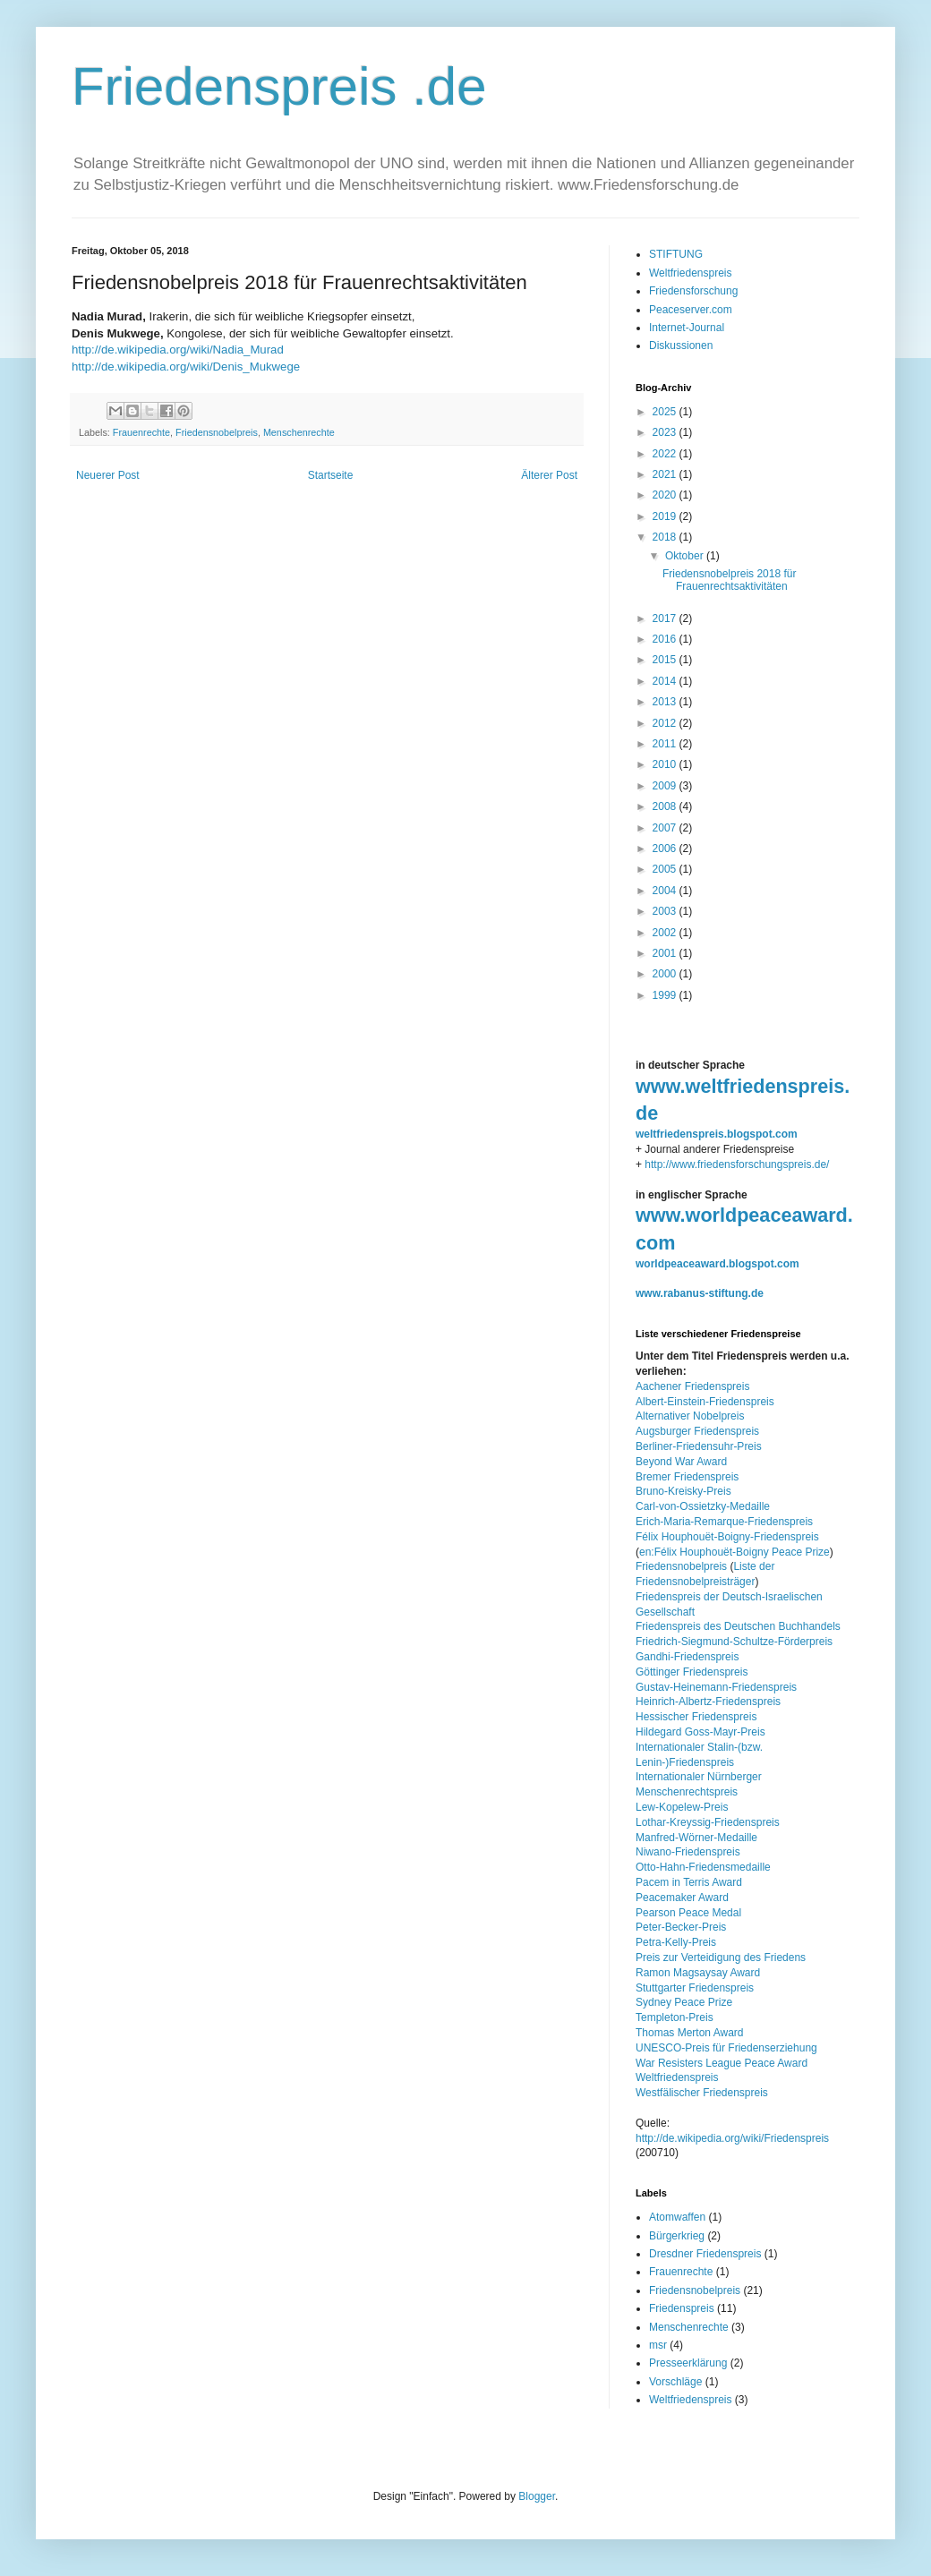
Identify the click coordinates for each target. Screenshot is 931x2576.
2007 (666, 828)
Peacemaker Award (682, 1897)
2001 (666, 953)
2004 (666, 890)
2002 (666, 932)
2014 (666, 681)
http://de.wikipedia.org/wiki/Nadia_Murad (178, 349)
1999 (666, 995)
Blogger (536, 2496)
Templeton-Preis (674, 2017)
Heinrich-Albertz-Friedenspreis (708, 1701)
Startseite (331, 475)
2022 (666, 454)
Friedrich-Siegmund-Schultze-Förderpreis (734, 1641)
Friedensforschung (693, 291)
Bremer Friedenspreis (687, 1477)
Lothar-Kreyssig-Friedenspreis (708, 1822)
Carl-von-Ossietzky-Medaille (703, 1506)
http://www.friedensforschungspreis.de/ (737, 1164)
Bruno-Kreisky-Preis (683, 1491)
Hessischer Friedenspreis (696, 1716)
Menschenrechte (299, 432)
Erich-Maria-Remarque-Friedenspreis (724, 1521)
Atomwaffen (677, 2217)
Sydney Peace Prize (684, 2002)
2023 (666, 432)
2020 (666, 495)
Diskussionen (681, 345)
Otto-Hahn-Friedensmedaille (703, 1867)
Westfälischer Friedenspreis (702, 2092)
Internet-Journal (686, 327)
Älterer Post (549, 475)
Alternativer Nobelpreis (690, 1416)
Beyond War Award (681, 1461)
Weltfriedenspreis (690, 273)
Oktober (685, 556)
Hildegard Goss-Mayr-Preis (700, 1732)
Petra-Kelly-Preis (676, 1942)
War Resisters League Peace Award (721, 2063)
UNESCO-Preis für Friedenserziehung (726, 2048)
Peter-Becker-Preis (681, 1927)
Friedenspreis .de (279, 86)
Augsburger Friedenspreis (697, 1431)
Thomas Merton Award (690, 2032)
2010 (666, 764)
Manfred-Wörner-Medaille (696, 1837)
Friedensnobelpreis (216, 432)
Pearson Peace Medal (688, 1912)
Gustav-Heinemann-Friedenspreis (716, 1687)
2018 (666, 537)
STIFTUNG (676, 254)
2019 (666, 516)
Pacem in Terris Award (689, 1882)
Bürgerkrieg (677, 2236)
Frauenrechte (141, 432)
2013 (666, 701)
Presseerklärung (688, 2363)
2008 (666, 806)
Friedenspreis (681, 2308)
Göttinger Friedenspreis (691, 1672)
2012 (666, 723)
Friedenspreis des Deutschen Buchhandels (738, 1626)
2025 (666, 411)
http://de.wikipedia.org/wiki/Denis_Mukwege (186, 366)
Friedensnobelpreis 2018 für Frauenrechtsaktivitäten (729, 580)
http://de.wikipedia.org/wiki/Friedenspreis (732, 2138)
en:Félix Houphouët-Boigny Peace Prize (734, 1552)
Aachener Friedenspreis (692, 1386)
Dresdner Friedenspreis (705, 2254)
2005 (666, 869)
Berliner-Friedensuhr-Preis (699, 1446)
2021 (666, 474)
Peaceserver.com (690, 309)
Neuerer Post (108, 475)
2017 (666, 618)
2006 (666, 848)
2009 (666, 786)
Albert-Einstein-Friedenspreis (705, 1401)
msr (658, 2345)
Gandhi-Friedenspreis (687, 1657)
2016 (666, 639)
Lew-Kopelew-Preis (682, 1807)
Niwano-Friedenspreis (688, 1852)
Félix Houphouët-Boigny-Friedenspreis (727, 1537)
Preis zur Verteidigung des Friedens (721, 1957)
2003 (666, 911)
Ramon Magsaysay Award (698, 1972)
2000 (666, 974)
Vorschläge (675, 2382)
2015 (666, 659)
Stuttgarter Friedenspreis (695, 1988)
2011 (666, 744)
